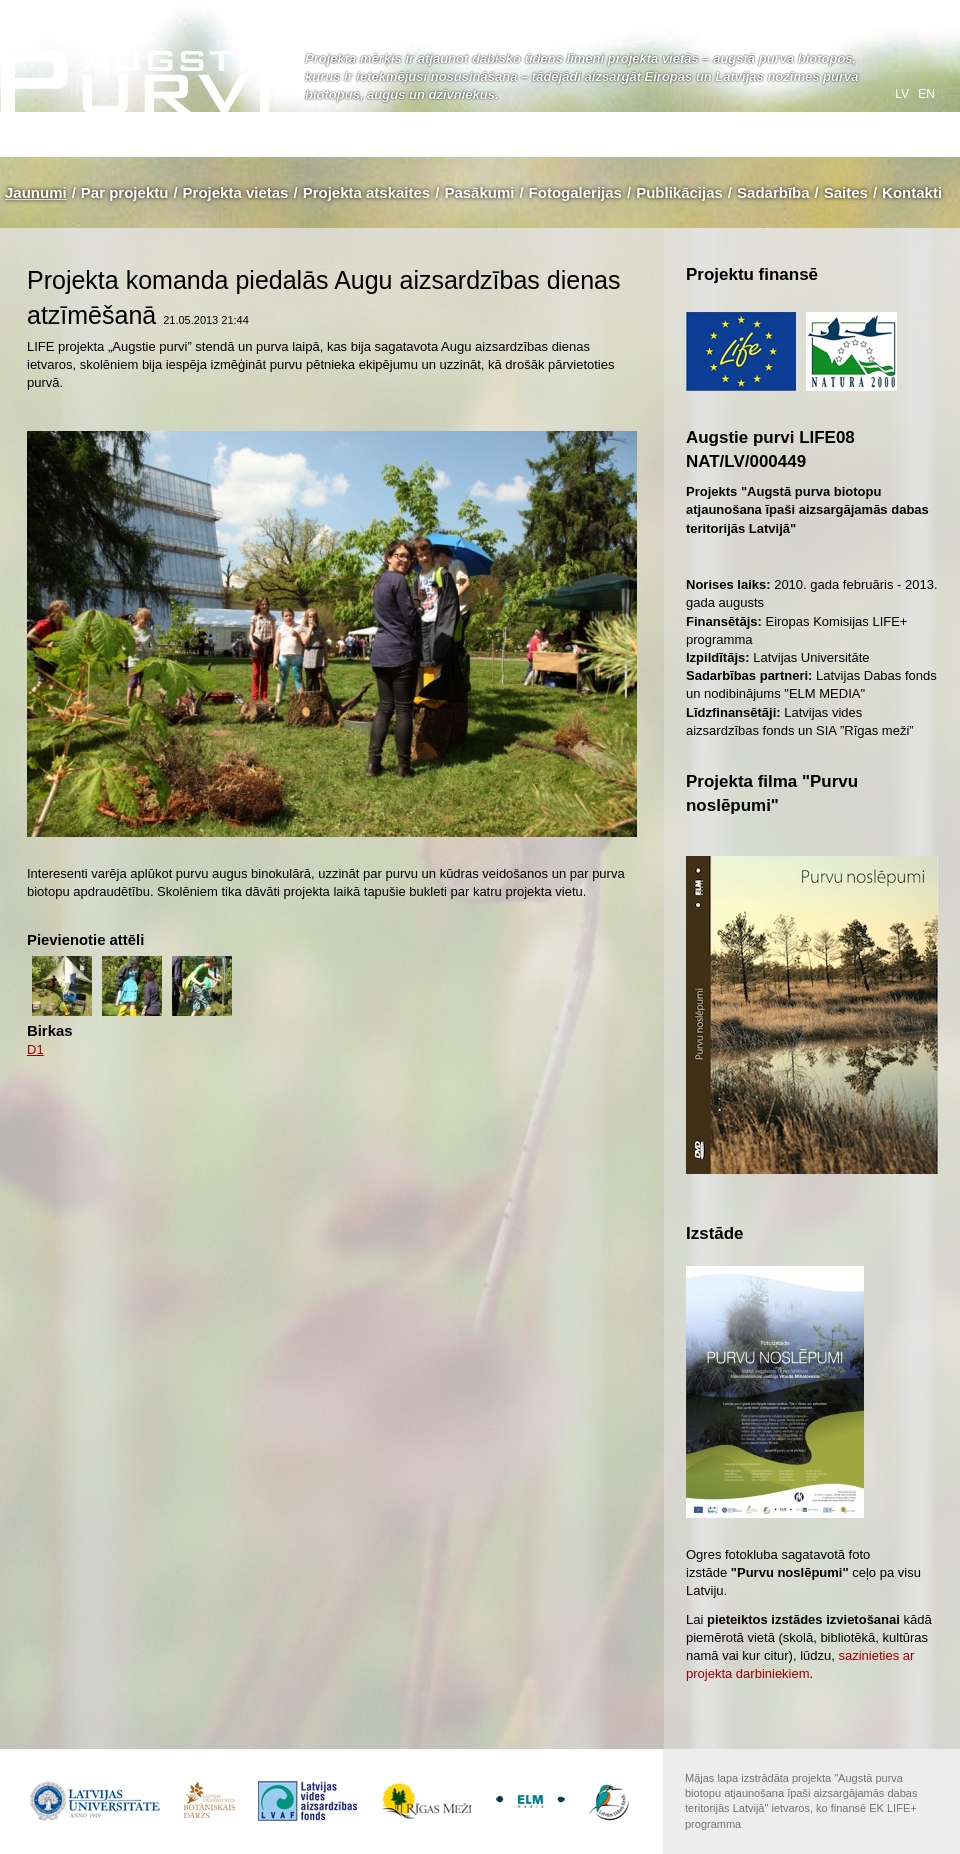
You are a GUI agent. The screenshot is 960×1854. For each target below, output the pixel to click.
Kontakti (912, 192)
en (926, 94)
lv (903, 94)
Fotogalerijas (575, 192)
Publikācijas (679, 192)
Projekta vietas (236, 192)
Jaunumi (36, 192)
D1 (35, 1049)
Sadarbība (773, 192)
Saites (846, 192)
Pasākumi (479, 192)
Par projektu (125, 192)
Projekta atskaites (367, 192)
